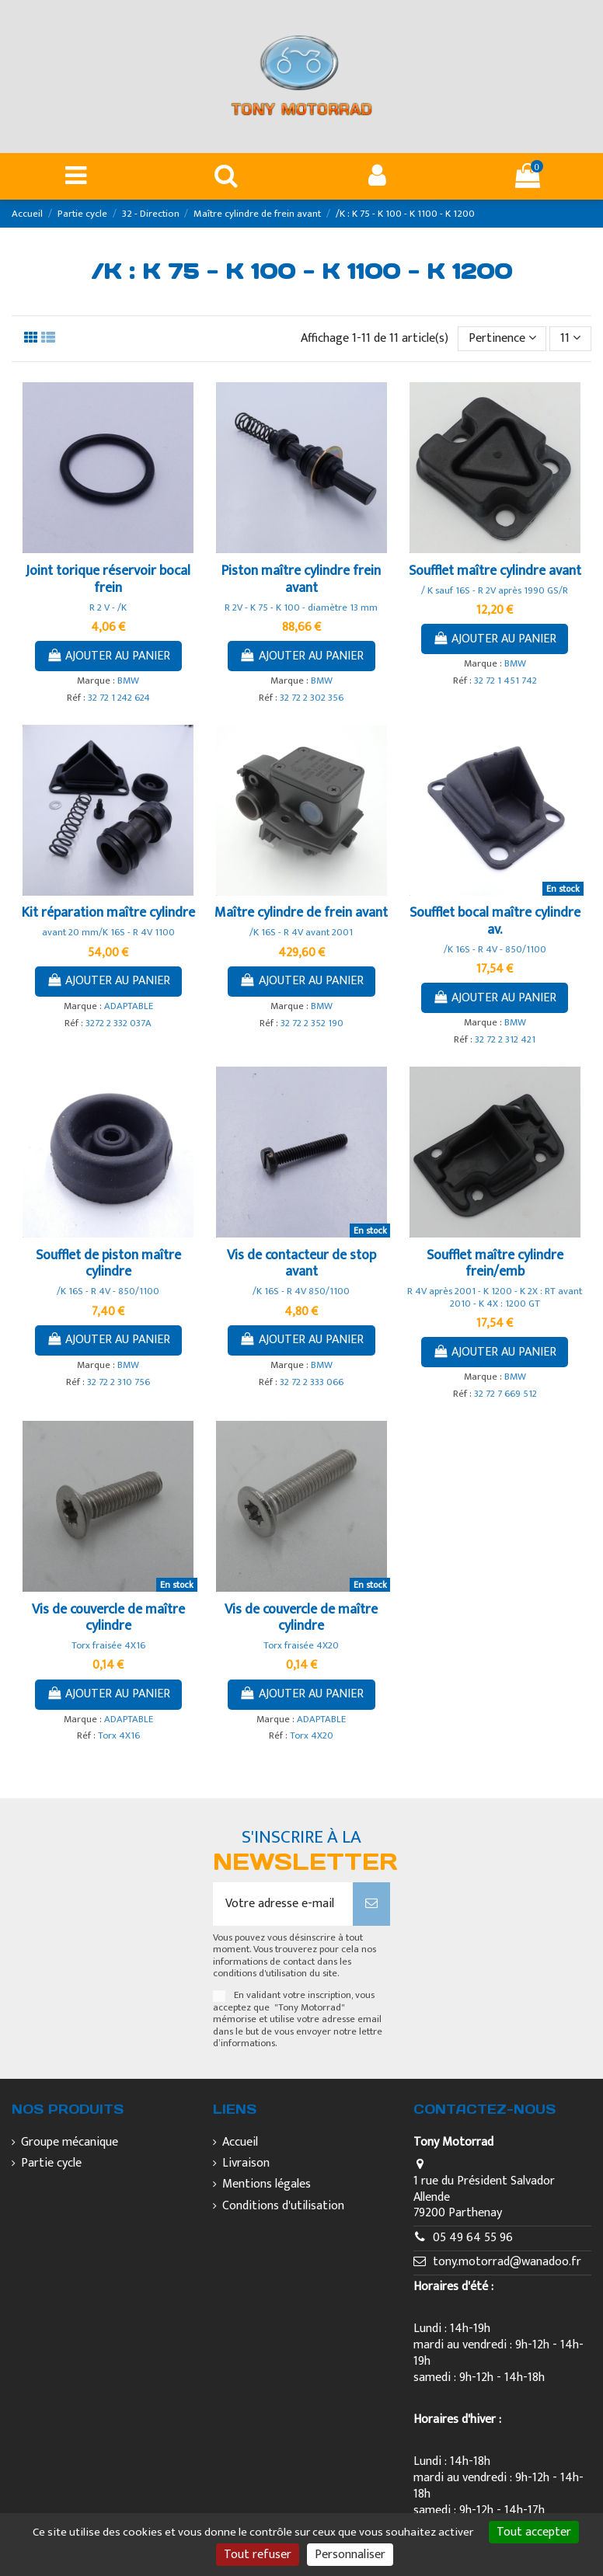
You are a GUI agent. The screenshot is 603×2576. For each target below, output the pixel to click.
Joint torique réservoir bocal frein (108, 579)
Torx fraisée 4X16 (108, 1646)
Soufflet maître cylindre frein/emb (495, 1264)
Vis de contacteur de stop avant (301, 1264)
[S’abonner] (371, 1904)
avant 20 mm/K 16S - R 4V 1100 (108, 932)
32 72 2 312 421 (505, 1040)
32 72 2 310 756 (118, 1382)
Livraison (246, 2164)
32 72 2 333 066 (311, 1382)
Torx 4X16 (119, 1736)
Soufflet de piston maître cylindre (108, 1264)
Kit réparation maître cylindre (108, 912)
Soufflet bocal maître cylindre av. (495, 921)
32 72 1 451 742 (505, 681)
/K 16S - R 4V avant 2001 (301, 932)
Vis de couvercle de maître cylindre (108, 1618)
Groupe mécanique (69, 2143)
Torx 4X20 (311, 1736)
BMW (128, 681)
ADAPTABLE (128, 1006)
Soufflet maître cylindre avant (495, 571)
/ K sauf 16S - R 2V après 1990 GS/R (494, 591)
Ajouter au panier (109, 656)
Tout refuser (257, 2554)
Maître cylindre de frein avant (301, 912)
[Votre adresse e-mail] (283, 1904)
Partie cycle (51, 2164)
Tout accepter (534, 2532)
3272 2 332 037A (118, 1023)
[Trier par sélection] (502, 338)
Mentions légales (266, 2185)
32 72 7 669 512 (505, 1394)
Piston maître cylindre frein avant (301, 579)
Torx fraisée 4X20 (301, 1646)
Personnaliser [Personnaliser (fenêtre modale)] (350, 2554)
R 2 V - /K (108, 608)
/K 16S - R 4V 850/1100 (301, 1291)
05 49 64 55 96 (473, 2237)
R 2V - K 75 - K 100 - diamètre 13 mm (301, 608)
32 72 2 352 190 (312, 1023)
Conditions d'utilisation (283, 2206)
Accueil (240, 2143)
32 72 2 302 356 (311, 698)
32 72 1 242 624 (119, 698)
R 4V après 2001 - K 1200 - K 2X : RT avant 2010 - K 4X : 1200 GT (494, 1297)
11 (570, 338)
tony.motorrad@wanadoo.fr (507, 2261)
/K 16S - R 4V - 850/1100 (495, 950)
